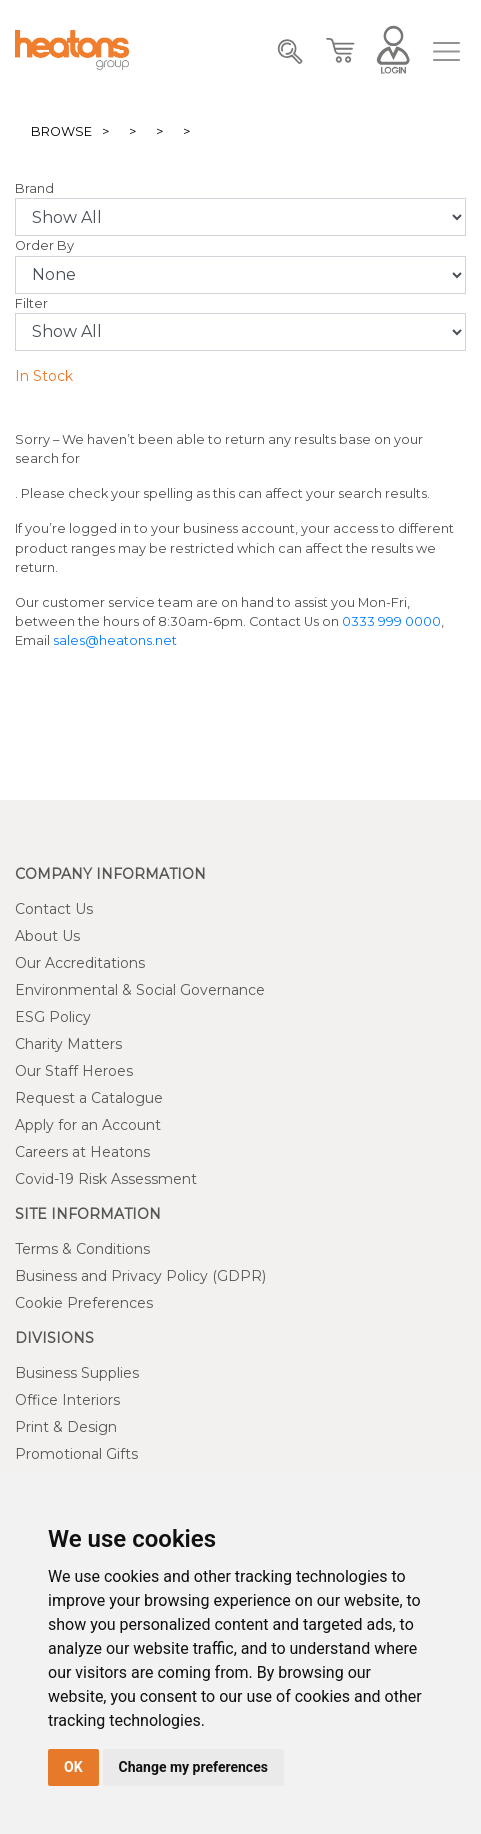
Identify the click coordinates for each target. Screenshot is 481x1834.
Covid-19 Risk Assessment (106, 1179)
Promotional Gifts (76, 1454)
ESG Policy (53, 1017)
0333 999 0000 (391, 621)
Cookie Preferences (84, 1303)
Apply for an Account (88, 1125)
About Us (47, 936)
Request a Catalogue (89, 1098)
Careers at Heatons (82, 1152)
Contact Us (54, 909)
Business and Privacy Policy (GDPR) (140, 1276)
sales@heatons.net (115, 640)
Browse (61, 131)
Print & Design (66, 1427)
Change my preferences (193, 1767)
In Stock (44, 376)
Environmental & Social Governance (140, 990)
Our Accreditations (80, 963)
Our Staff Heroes (74, 1071)
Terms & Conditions (82, 1249)
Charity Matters (68, 1044)
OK (73, 1767)
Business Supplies (77, 1373)
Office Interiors (67, 1400)
